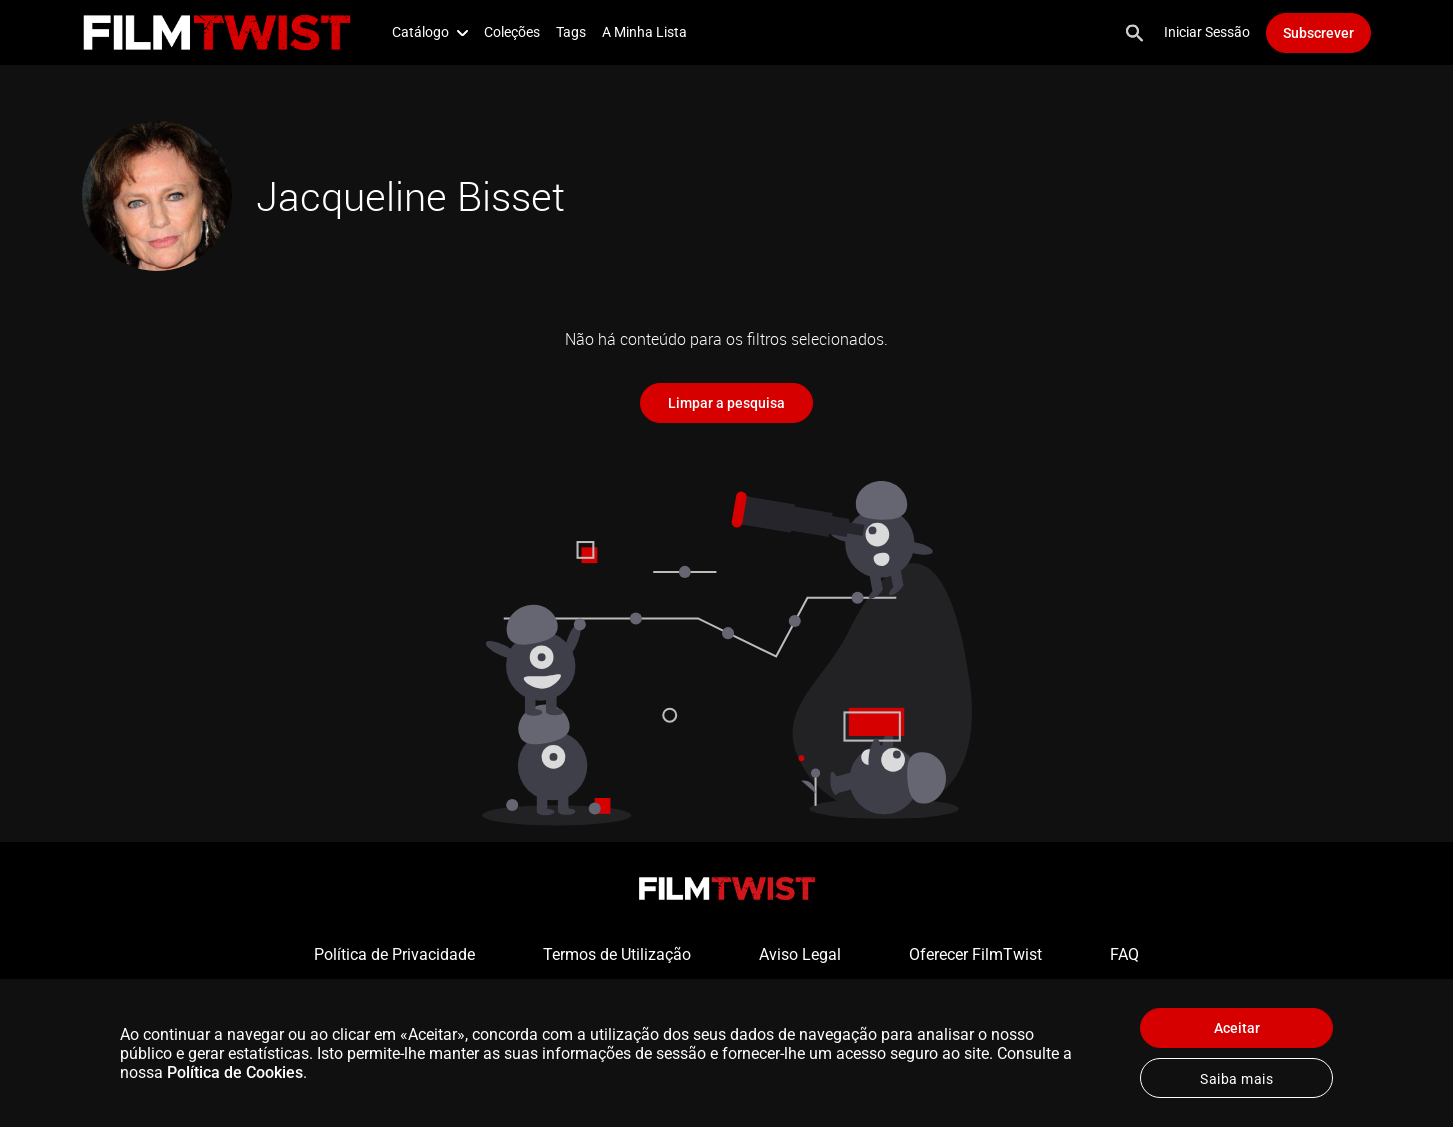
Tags (571, 32)
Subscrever (1318, 33)
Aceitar (1237, 1028)
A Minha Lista (644, 32)
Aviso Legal (800, 954)
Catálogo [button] (430, 32)
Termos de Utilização (617, 954)
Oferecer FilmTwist (975, 954)
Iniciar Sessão (1207, 32)
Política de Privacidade (394, 954)
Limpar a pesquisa (726, 403)
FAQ (1124, 954)
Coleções (512, 32)
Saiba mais (1236, 1079)
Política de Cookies (235, 1072)
